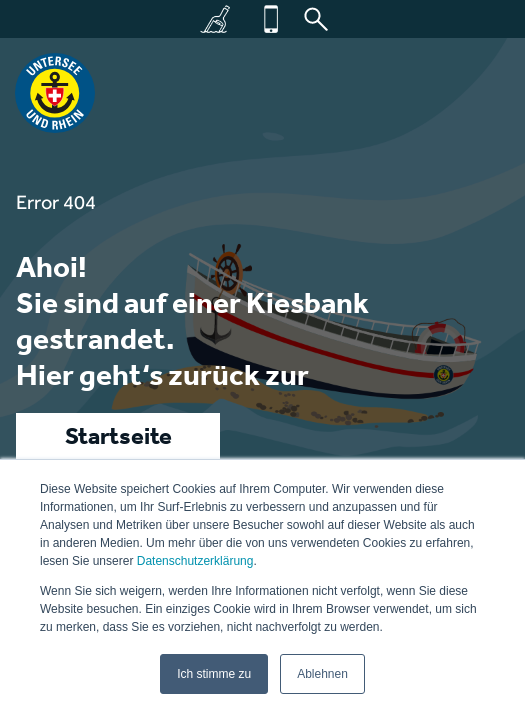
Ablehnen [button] (322, 674)
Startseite (118, 440)
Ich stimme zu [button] (214, 674)
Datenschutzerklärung (195, 561)
